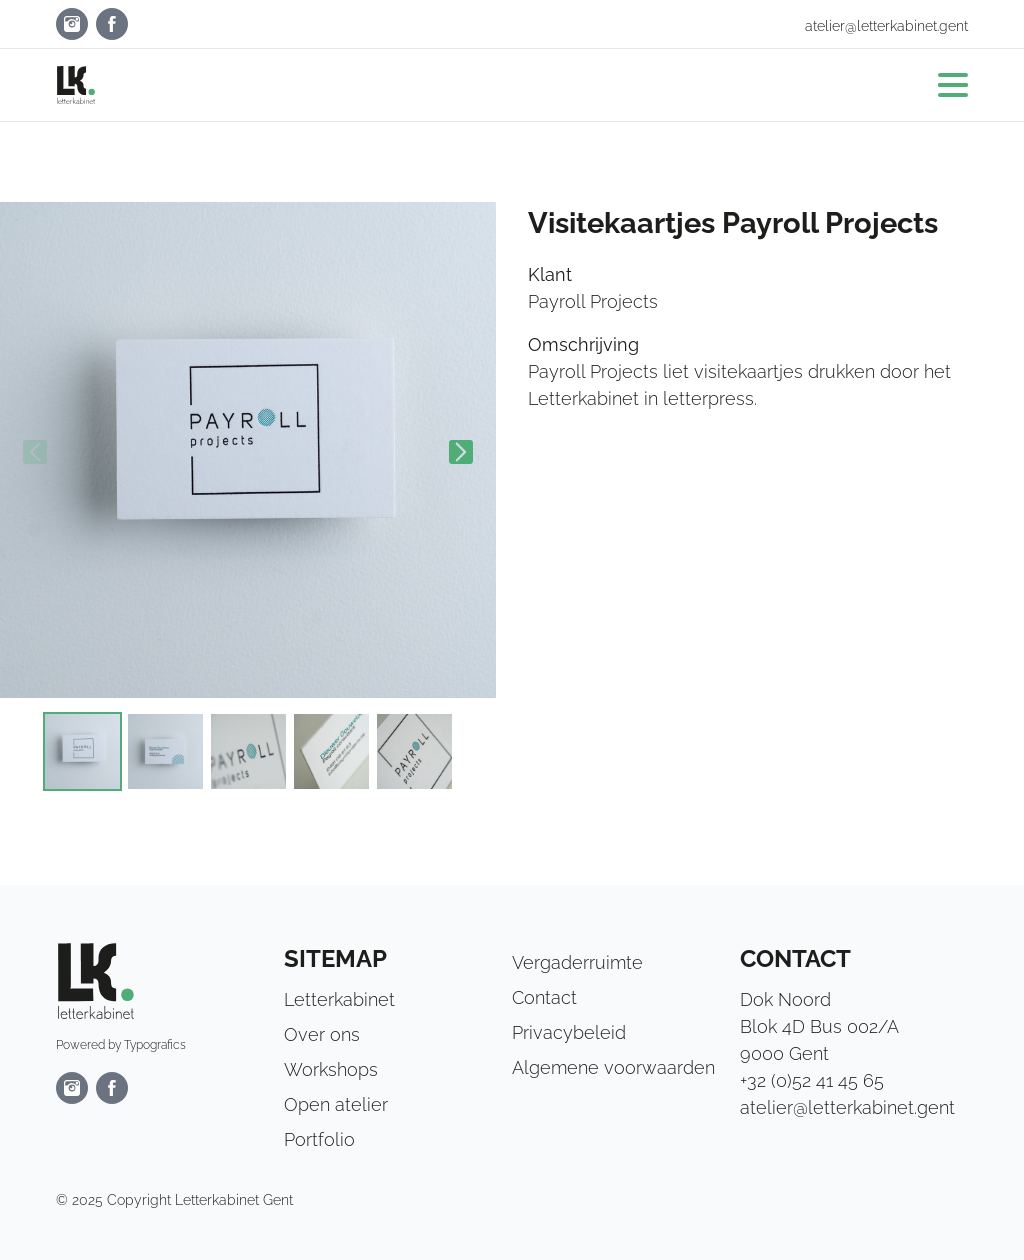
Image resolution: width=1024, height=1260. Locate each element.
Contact (544, 997)
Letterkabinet (339, 999)
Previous (35, 452)
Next (461, 452)
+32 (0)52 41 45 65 (812, 1080)
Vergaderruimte (577, 962)
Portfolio (319, 1139)
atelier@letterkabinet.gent (886, 26)
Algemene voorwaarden (613, 1067)
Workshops (331, 1069)
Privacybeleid (569, 1032)
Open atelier (336, 1104)
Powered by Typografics (121, 1045)
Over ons (322, 1034)
